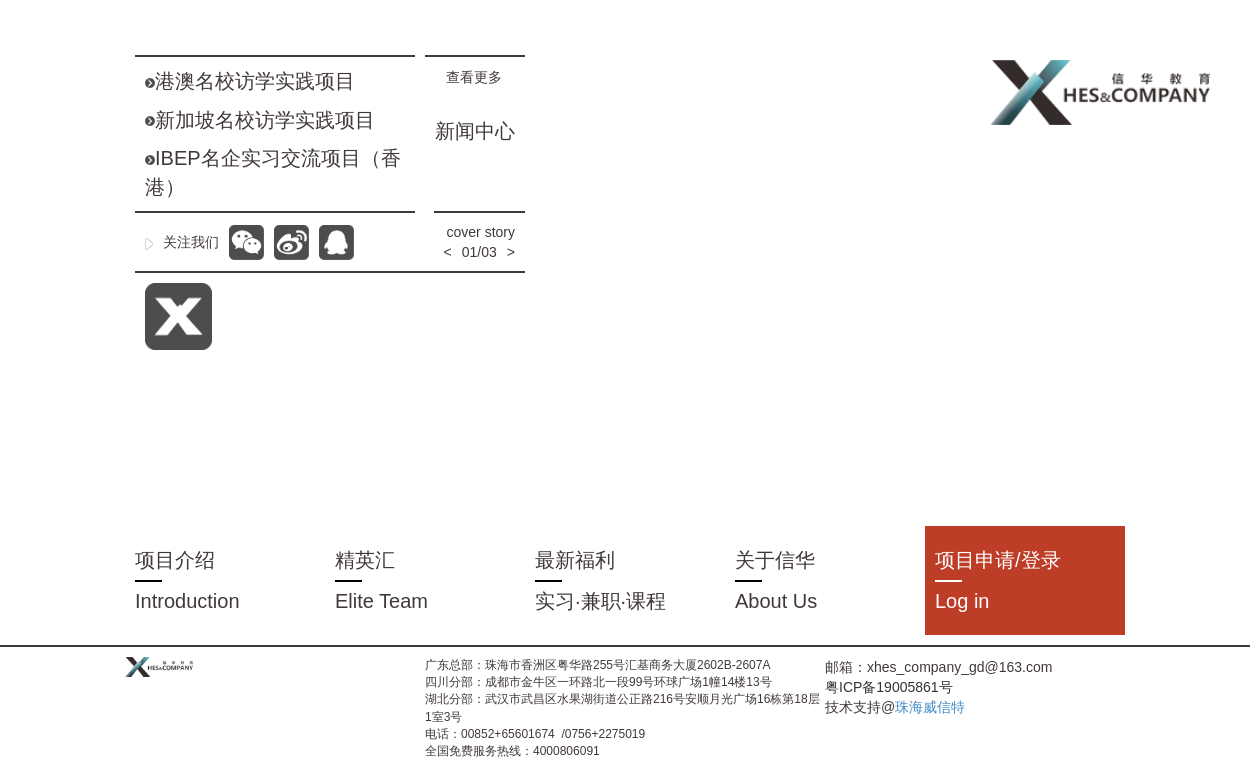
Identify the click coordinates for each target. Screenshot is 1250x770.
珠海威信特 (930, 707)
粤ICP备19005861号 (889, 687)
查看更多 (480, 77)
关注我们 (182, 242)
